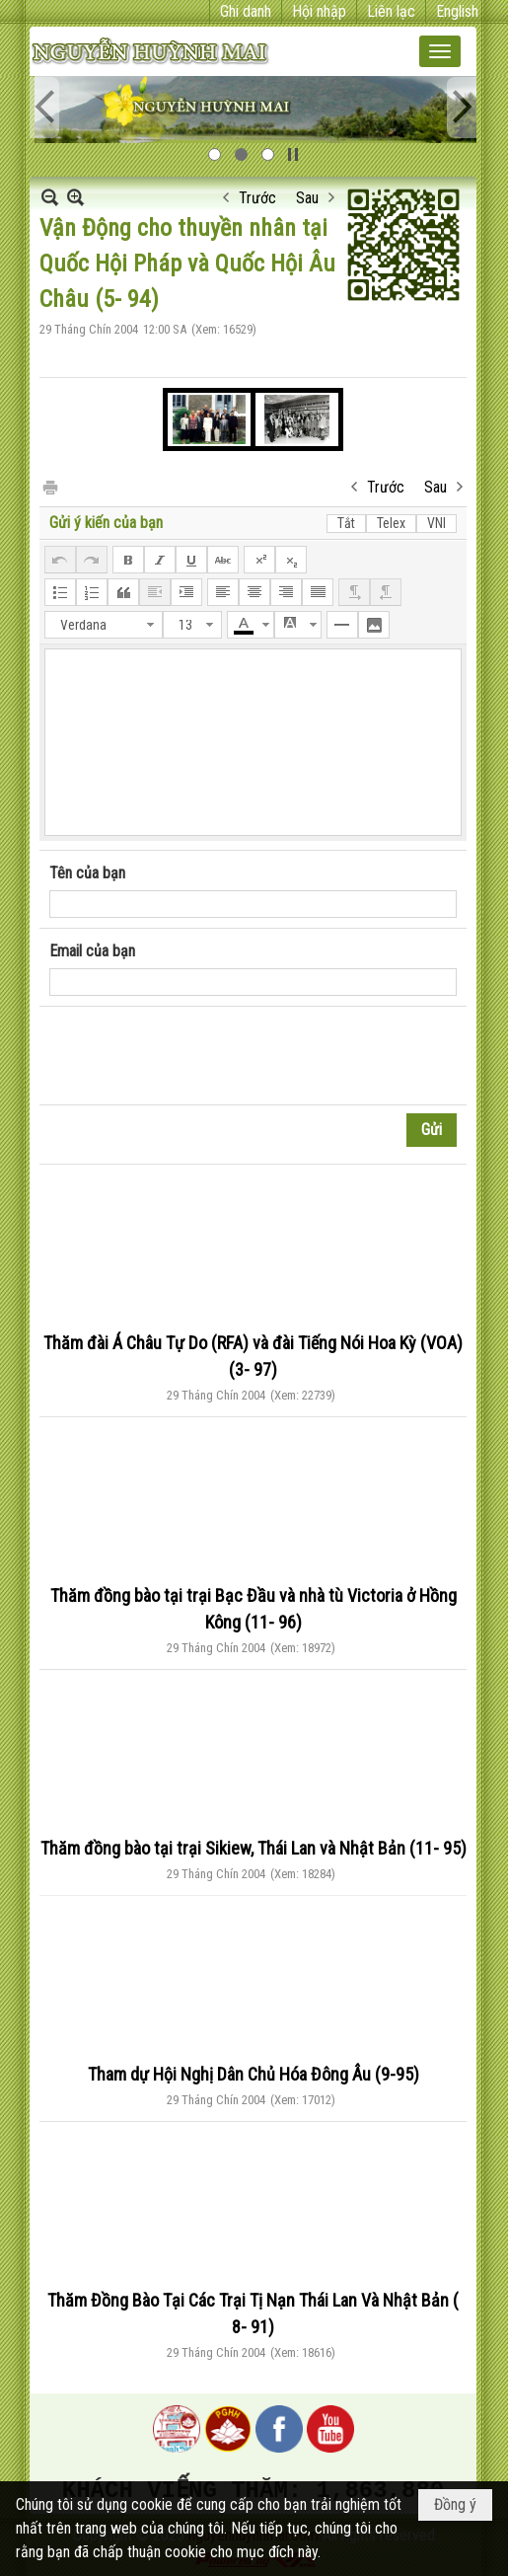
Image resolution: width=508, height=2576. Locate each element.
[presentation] (199, 1056)
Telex (391, 523)
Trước (257, 198)
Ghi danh (245, 11)
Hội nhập (319, 11)
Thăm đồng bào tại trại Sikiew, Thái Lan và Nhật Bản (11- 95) (253, 1848)
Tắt (346, 523)
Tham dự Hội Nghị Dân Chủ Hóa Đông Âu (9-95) (253, 2074)
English (457, 11)
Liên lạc (391, 11)
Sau (307, 198)
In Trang (49, 486)
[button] (440, 51)
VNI (436, 523)
